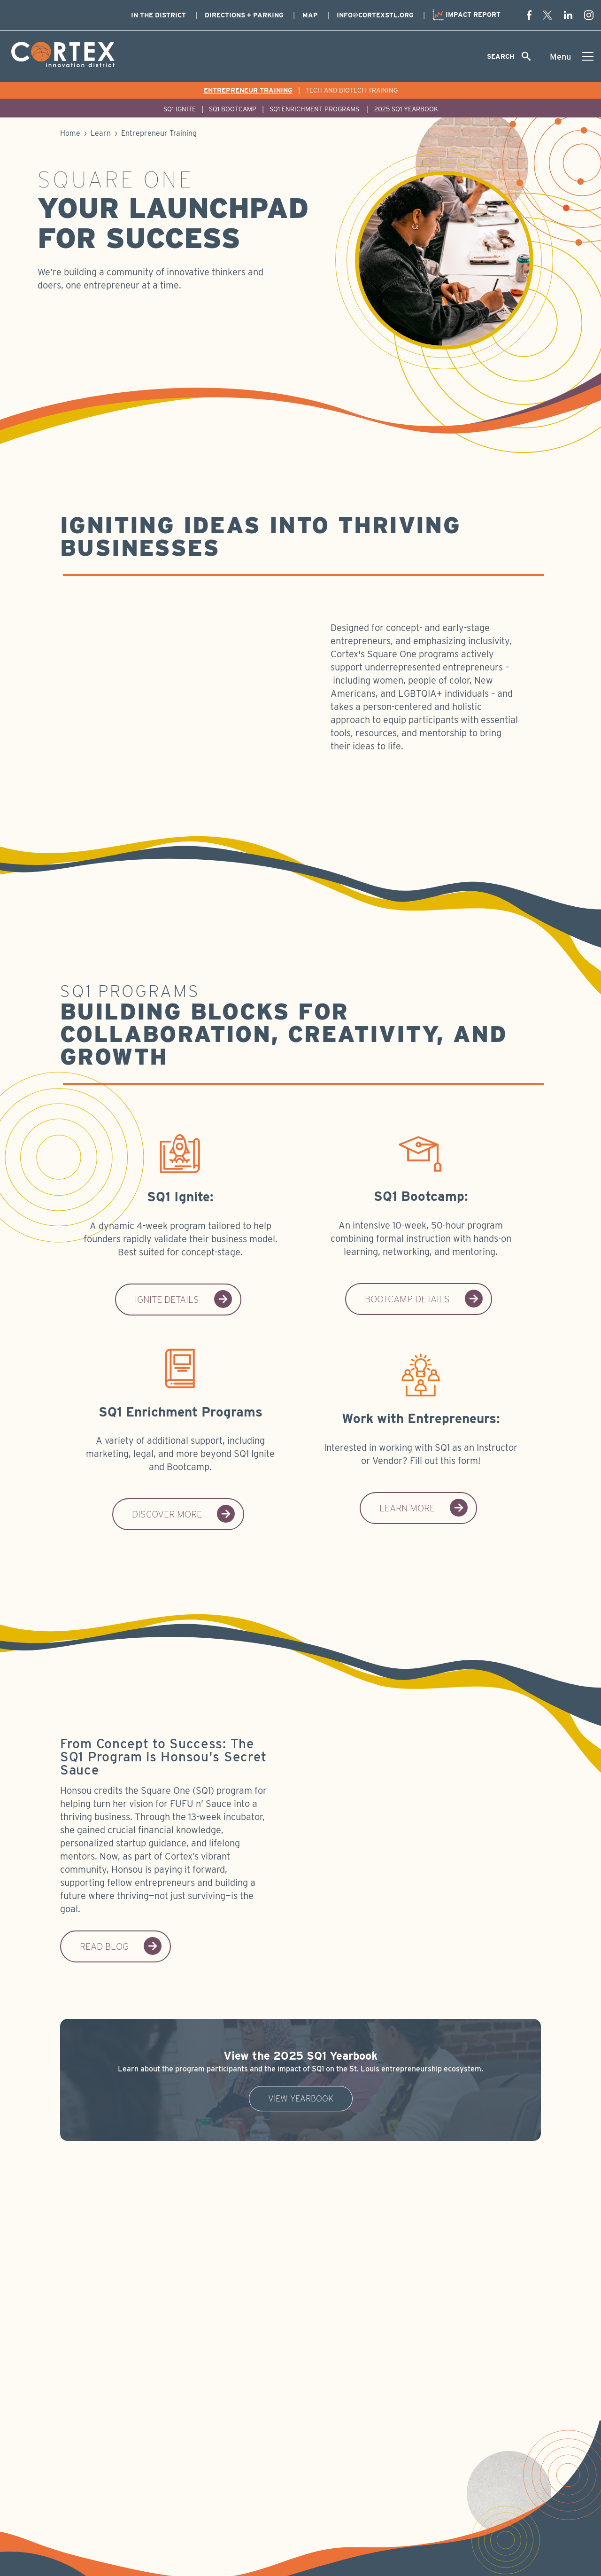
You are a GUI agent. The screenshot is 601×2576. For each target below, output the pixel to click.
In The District (158, 15)
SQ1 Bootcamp (232, 109)
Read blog (121, 1946)
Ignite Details (184, 1299)
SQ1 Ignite (179, 109)
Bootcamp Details (424, 1299)
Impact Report (466, 15)
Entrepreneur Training (248, 90)
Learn (101, 133)
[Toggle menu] (571, 56)
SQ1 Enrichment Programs (315, 109)
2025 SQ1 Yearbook (406, 109)
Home (70, 133)
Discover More (184, 1514)
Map (310, 15)
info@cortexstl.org (375, 15)
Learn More (424, 1508)
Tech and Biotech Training (352, 90)
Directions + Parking (244, 15)
